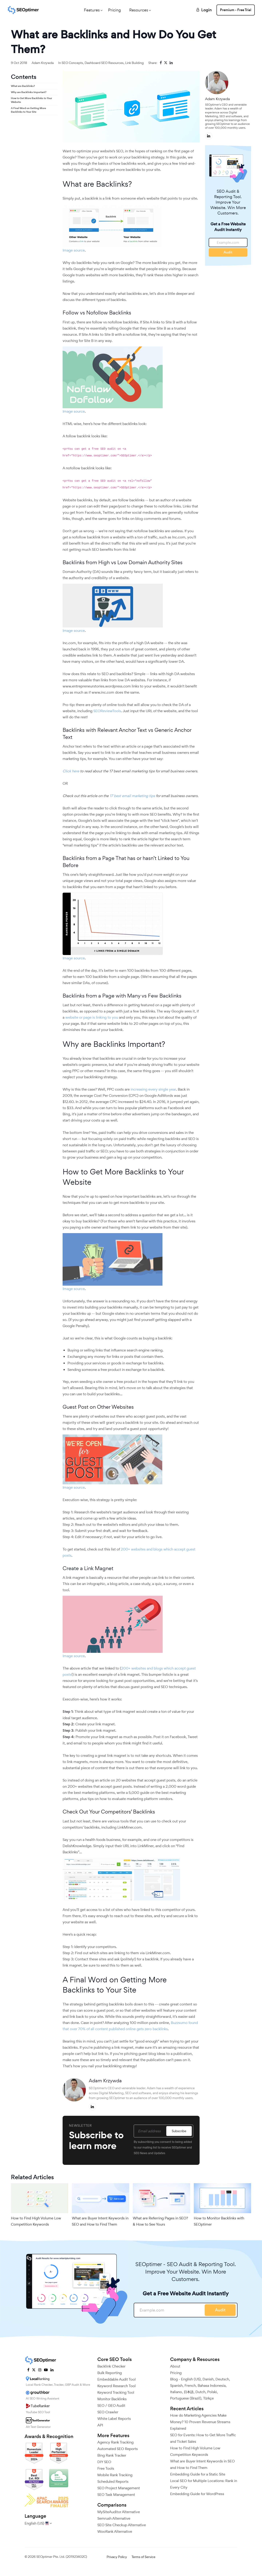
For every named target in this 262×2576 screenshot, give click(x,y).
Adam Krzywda (43, 63)
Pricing (114, 10)
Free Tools (105, 2468)
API (100, 2425)
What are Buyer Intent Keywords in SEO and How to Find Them (100, 2221)
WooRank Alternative (114, 2531)
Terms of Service (143, 2557)
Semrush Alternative (113, 2518)
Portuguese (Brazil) (185, 2398)
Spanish (176, 2385)
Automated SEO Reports (117, 2448)
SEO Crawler (107, 2412)
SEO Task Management (116, 2494)
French (190, 2385)
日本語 (189, 2392)
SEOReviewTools (107, 711)
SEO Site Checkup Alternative (121, 2525)
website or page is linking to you (91, 1017)
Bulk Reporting (109, 2372)
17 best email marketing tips (132, 795)
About (175, 2366)
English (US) (191, 2379)
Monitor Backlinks (112, 2399)
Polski (212, 2392)
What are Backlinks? (23, 86)
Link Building (134, 63)
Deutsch (222, 2379)
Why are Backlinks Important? (28, 92)
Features (92, 10)
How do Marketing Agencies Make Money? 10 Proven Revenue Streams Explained (200, 2422)
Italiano (176, 2392)
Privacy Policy (117, 2557)
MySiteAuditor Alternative (118, 2511)
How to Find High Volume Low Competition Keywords (36, 2221)
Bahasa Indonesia (212, 2385)
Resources (138, 10)
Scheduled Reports (112, 2481)
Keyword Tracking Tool (115, 2392)
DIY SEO (104, 2461)
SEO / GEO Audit (111, 2405)
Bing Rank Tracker (111, 2455)
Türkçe (208, 2398)
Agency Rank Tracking (115, 2442)
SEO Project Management (118, 2488)
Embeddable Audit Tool (116, 2379)
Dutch (200, 2392)
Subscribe (179, 2131)
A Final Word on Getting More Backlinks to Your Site (28, 110)
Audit (228, 252)
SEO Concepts (72, 63)
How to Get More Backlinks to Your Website (31, 100)
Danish (208, 2379)
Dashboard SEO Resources (104, 63)
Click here (71, 771)
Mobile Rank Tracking (114, 2475)
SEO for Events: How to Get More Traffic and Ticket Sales (203, 2438)
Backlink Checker (111, 2366)
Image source (74, 250)
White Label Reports (114, 2418)
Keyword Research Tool (116, 2386)
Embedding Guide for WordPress (197, 2493)
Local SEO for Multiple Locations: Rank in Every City (203, 2484)
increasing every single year (153, 1089)
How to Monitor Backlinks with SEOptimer (219, 2221)
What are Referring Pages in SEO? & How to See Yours (160, 2221)
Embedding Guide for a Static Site (197, 2474)
